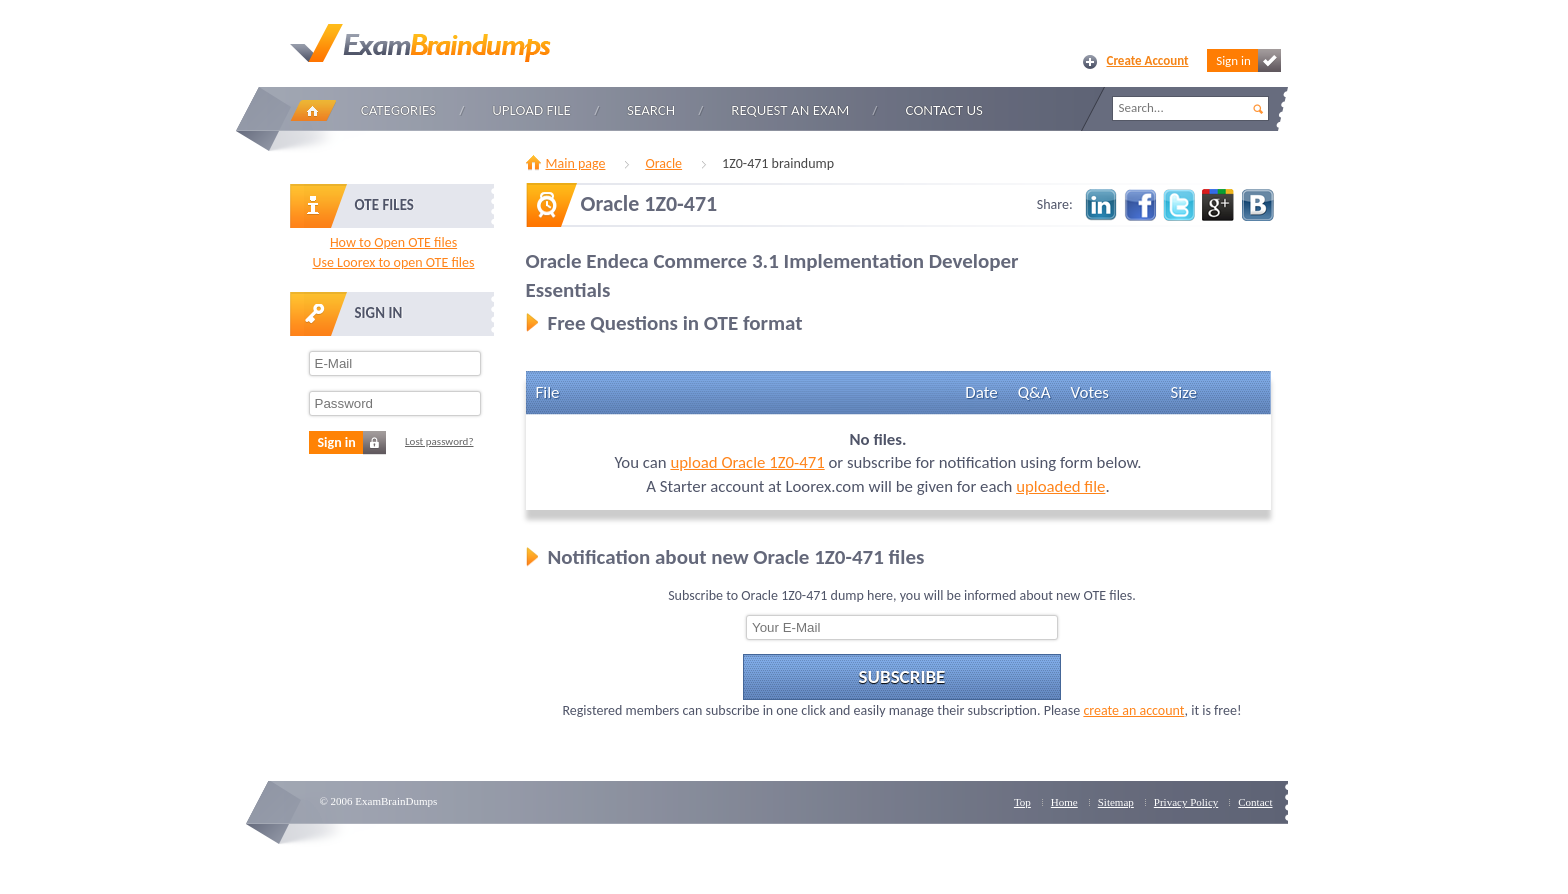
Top (1022, 802)
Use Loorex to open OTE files (393, 262)
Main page (576, 163)
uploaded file (1060, 486)
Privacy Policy (1186, 802)
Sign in (1248, 60)
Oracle (663, 163)
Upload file (531, 110)
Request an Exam (790, 110)
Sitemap (1116, 802)
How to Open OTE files (393, 242)
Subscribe (902, 676)
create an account (1133, 710)
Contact (1255, 802)
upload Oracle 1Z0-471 (747, 462)
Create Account (1148, 60)
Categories (398, 110)
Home (313, 110)
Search (651, 110)
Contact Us (944, 110)
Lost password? (439, 441)
